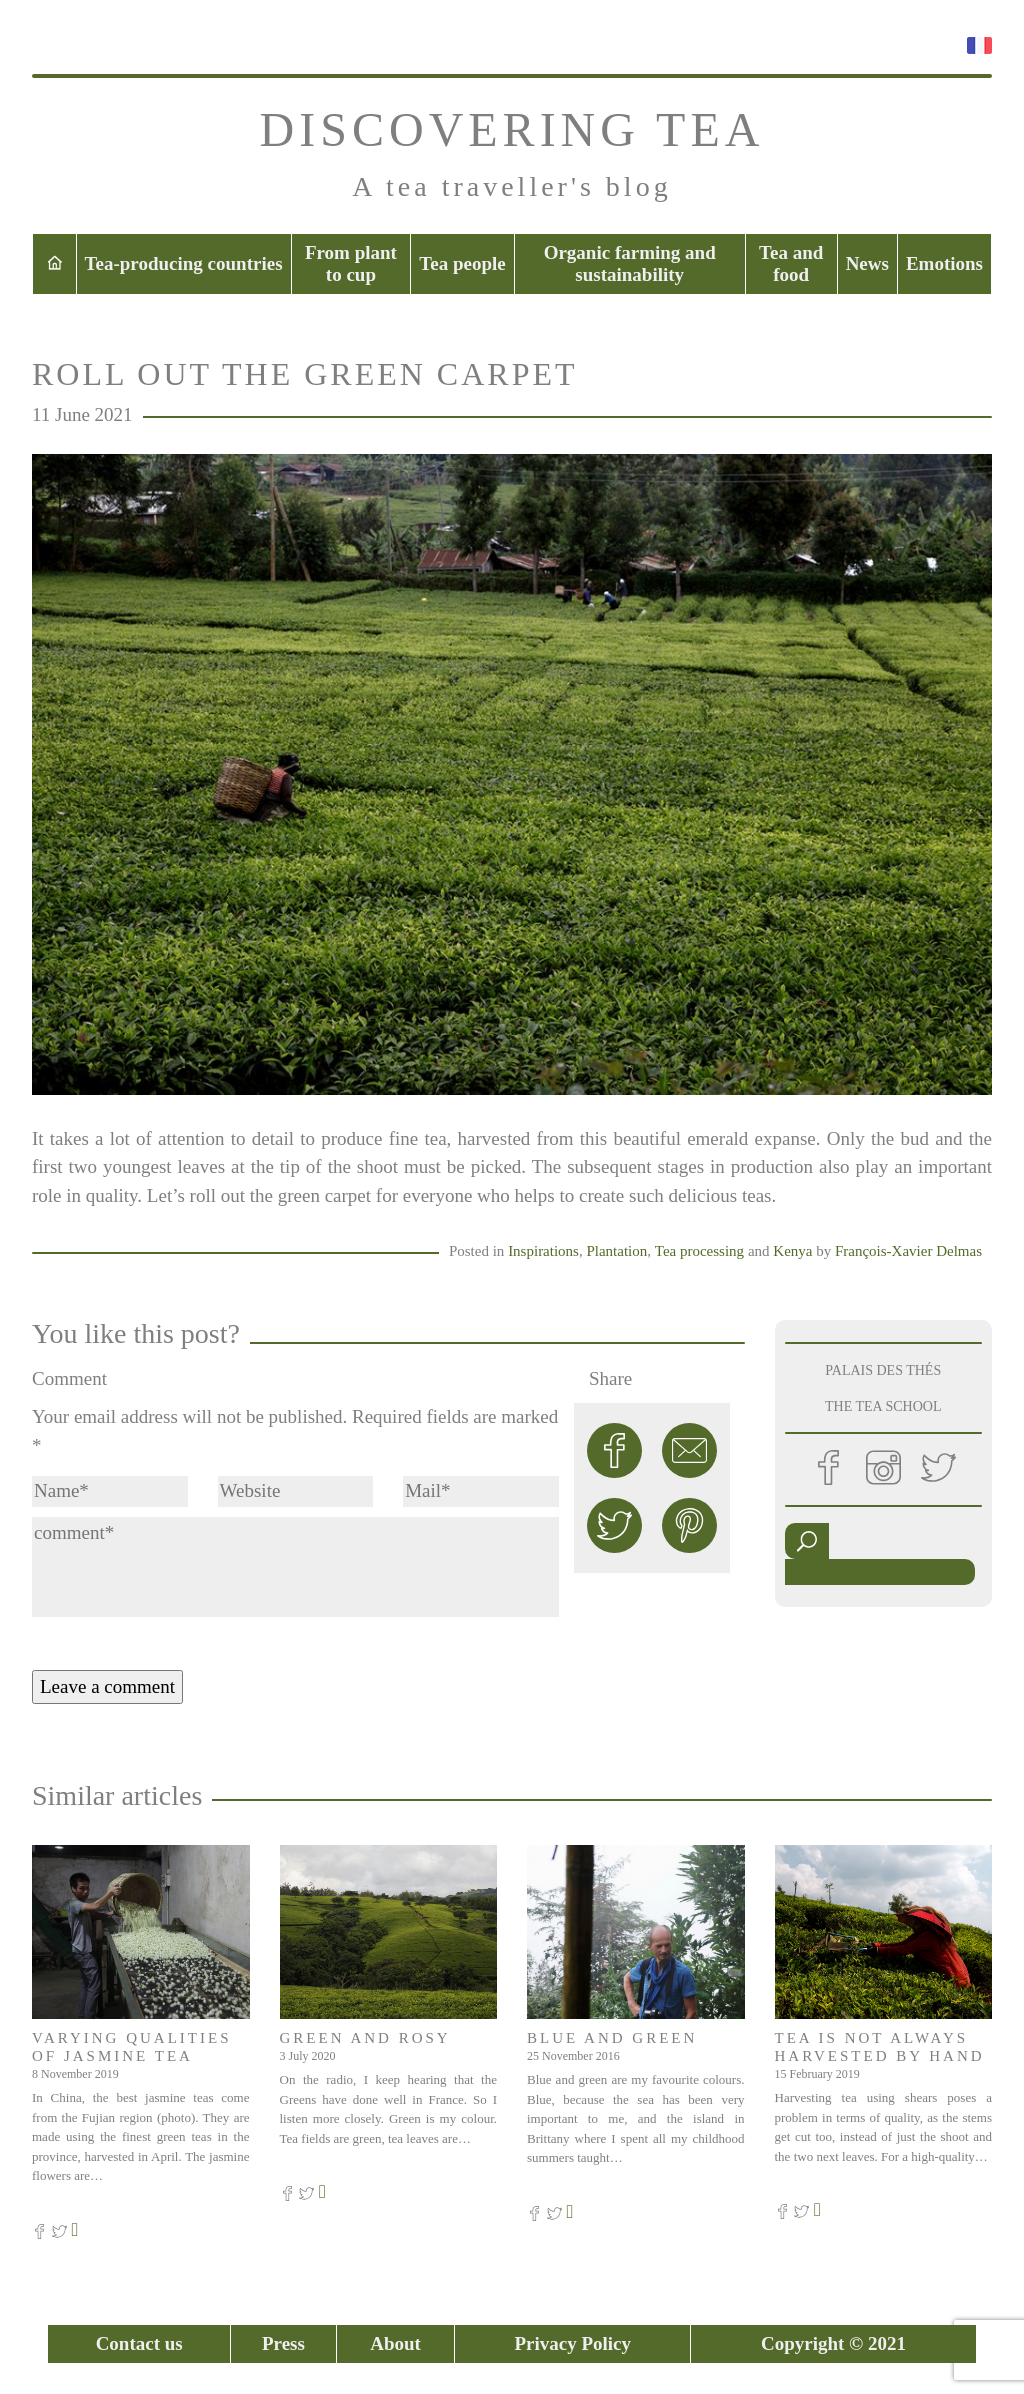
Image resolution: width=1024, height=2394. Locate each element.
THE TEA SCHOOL (883, 1406)
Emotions (944, 263)
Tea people (462, 263)
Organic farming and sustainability (630, 263)
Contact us (139, 2343)
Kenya (792, 1251)
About (395, 2343)
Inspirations (543, 1251)
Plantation (616, 1251)
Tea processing (699, 1251)
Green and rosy (365, 2038)
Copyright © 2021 (833, 2343)
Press (283, 2343)
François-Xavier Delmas (908, 1251)
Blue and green (612, 2038)
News (867, 263)
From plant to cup (351, 263)
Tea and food (791, 263)
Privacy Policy (572, 2343)
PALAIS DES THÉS (883, 1370)
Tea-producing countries (184, 263)
